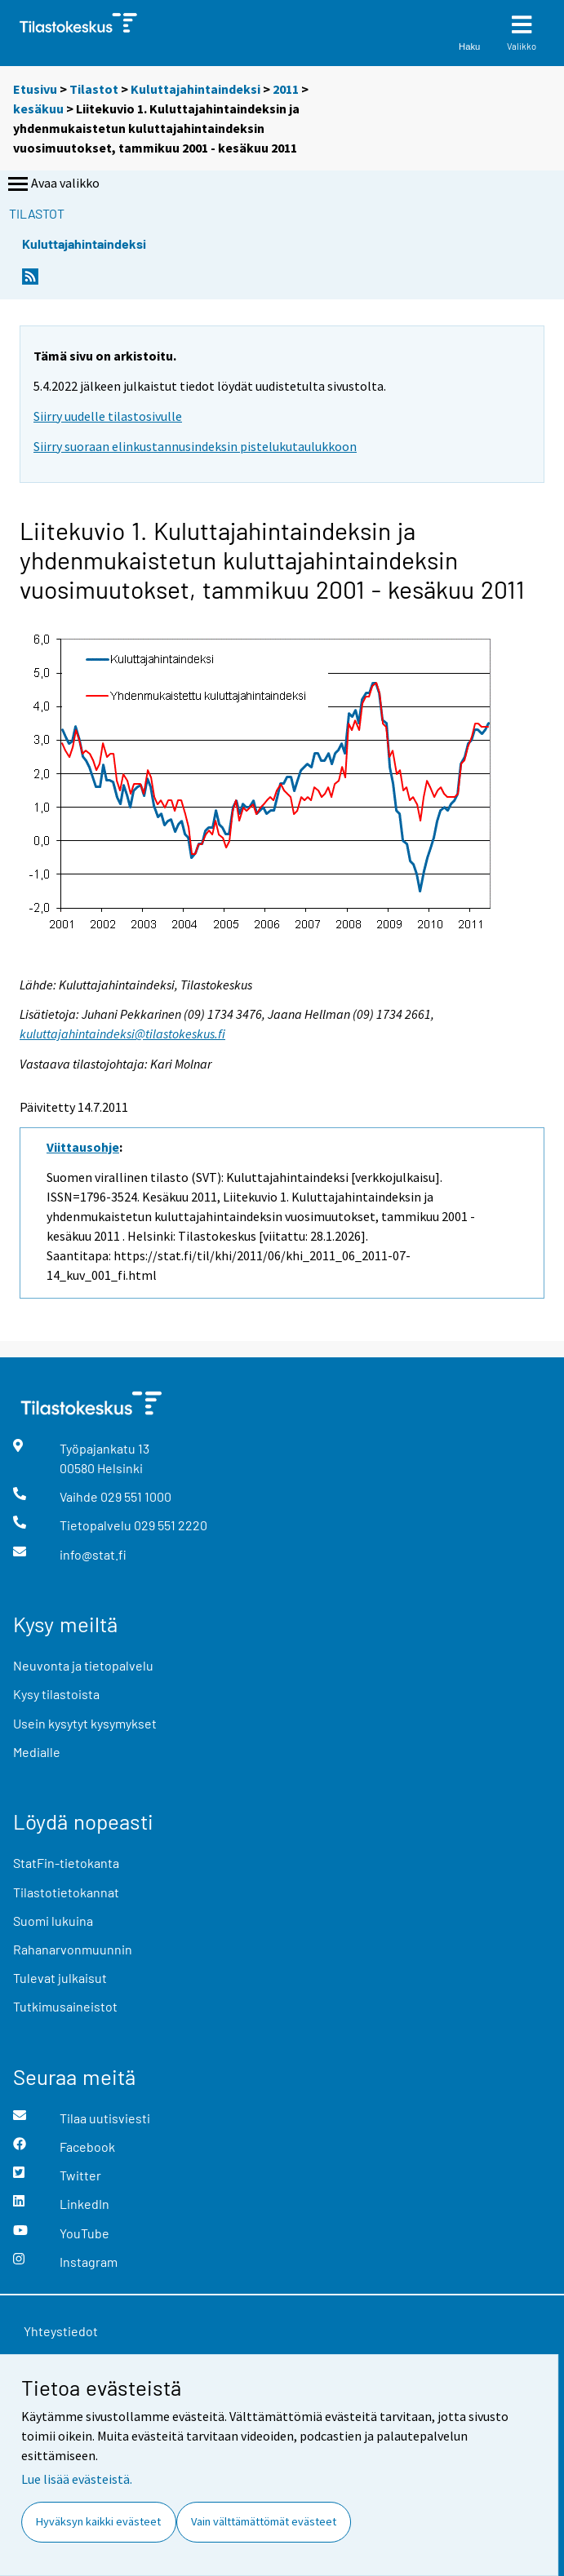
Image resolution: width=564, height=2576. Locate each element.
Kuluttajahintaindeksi (195, 89)
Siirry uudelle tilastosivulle (107, 416)
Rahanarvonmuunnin (72, 1949)
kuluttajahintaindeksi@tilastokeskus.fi (122, 1033)
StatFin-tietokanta (66, 1862)
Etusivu (35, 89)
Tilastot (93, 89)
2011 (286, 89)
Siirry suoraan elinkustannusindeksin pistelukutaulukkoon (195, 446)
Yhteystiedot (61, 2331)
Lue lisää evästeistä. (76, 2479)
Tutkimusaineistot (65, 2006)
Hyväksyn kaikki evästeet (98, 2521)
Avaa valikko (52, 184)
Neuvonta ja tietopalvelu (83, 1665)
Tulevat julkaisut (60, 1977)
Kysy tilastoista (56, 1694)
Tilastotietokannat (66, 1892)
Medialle (36, 1751)
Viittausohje (83, 1147)
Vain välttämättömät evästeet (263, 2521)
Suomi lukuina (53, 1920)
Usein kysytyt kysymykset (85, 1723)
